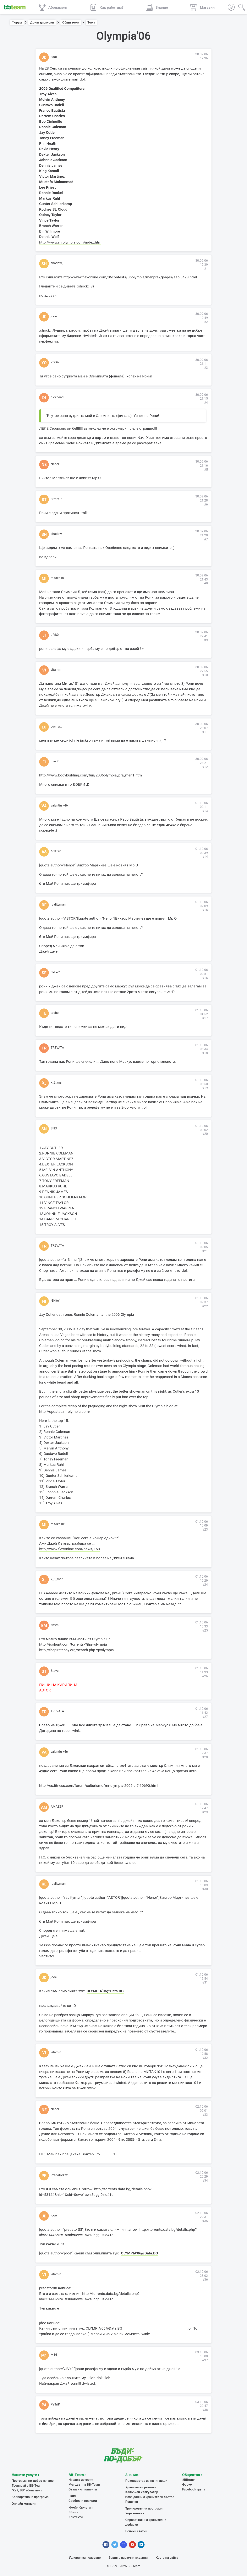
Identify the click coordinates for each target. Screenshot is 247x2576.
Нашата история (81, 2480)
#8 (206, 583)
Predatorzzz (59, 2175)
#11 (205, 732)
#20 (205, 1134)
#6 (206, 504)
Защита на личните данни (128, 2557)
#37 (205, 2360)
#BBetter (188, 2480)
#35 (205, 2221)
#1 (206, 269)
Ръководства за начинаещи (146, 2481)
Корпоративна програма (30, 2497)
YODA (55, 362)
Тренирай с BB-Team (27, 2485)
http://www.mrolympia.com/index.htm (70, 242)
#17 (205, 1018)
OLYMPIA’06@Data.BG (105, 1991)
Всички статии (136, 2531)
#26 (205, 1676)
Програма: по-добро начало (33, 2481)
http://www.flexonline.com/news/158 (69, 1549)
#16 (205, 978)
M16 (54, 2355)
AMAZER (57, 1806)
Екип (72, 2496)
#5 (206, 469)
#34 (205, 2180)
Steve (55, 1671)
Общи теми (70, 22)
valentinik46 (59, 805)
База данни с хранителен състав (149, 2497)
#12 (205, 767)
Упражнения (134, 2513)
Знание (131, 2475)
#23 (205, 1529)
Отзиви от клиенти (83, 2489)
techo (55, 1013)
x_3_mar (57, 1082)
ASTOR (56, 851)
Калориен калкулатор (141, 2492)
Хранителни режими (140, 2487)
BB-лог (74, 2512)
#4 (206, 402)
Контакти (76, 2517)
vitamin (56, 669)
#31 (205, 1982)
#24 (205, 1584)
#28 (205, 1757)
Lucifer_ (56, 726)
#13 (205, 811)
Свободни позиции (83, 2501)
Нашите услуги (24, 2475)
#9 (206, 640)
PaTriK (55, 2404)
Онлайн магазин (24, 2503)
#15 (205, 910)
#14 (205, 857)
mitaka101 (58, 578)
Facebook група (193, 2489)
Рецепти (131, 2502)
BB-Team (76, 2475)
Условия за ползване (85, 2557)
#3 (206, 368)
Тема (91, 22)
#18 (205, 1053)
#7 (206, 539)
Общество (191, 2475)
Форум (17, 22)
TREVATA (57, 1047)
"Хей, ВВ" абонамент (27, 2490)
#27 (205, 1717)
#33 (205, 2114)
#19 (205, 1088)
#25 (205, 1630)
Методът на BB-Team (84, 2484)
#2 (206, 322)
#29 (205, 1812)
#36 (205, 2279)
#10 (205, 675)
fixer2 (55, 761)
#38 (205, 2410)
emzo (55, 1625)
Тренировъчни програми (144, 2508)
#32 (205, 2058)
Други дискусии (42, 22)
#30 (205, 1889)
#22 (205, 1306)
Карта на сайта (167, 2557)
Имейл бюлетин (80, 2507)
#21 (205, 1251)
